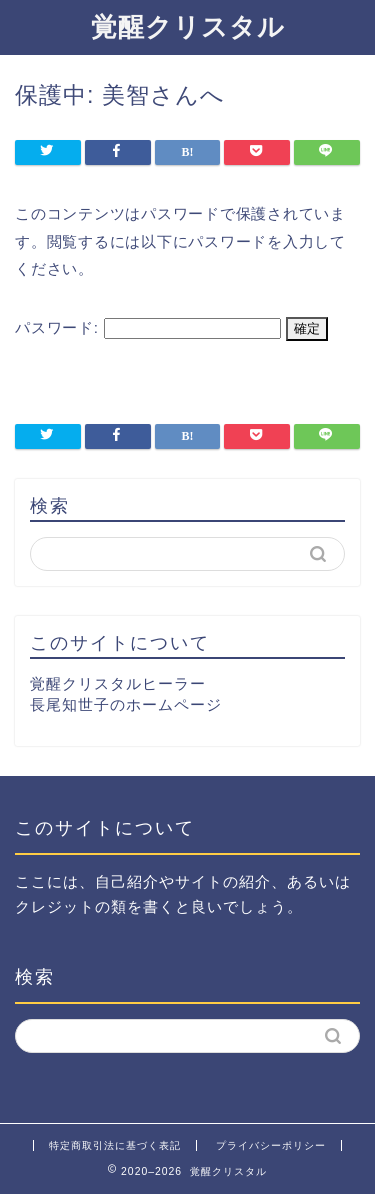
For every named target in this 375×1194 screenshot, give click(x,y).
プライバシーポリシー (271, 1145)
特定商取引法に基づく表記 (115, 1145)
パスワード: (148, 327)
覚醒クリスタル (188, 26)
